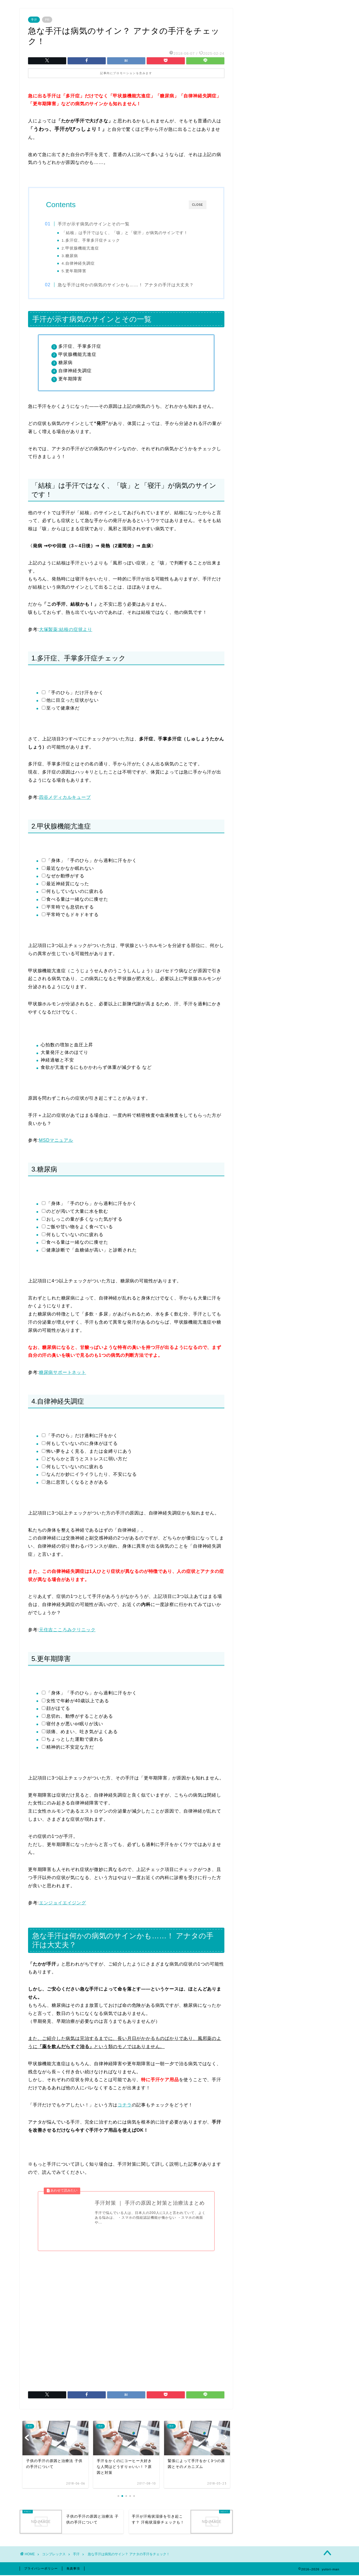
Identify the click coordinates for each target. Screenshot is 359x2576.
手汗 (34, 19)
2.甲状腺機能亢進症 (81, 248)
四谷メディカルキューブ (65, 797)
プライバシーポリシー (41, 2569)
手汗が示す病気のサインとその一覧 (95, 223)
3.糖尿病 (71, 256)
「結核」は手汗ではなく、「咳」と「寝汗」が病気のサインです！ (126, 233)
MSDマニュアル (56, 1140)
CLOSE (197, 204)
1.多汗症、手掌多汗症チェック (92, 240)
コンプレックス (54, 2555)
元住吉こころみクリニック (67, 1630)
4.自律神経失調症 (79, 263)
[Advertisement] (126, 2319)
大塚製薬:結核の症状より (65, 629)
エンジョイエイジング (62, 1903)
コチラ (125, 2105)
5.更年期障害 (75, 271)
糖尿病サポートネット (62, 1373)
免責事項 (73, 2569)
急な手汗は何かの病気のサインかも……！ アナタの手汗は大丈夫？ (127, 285)
